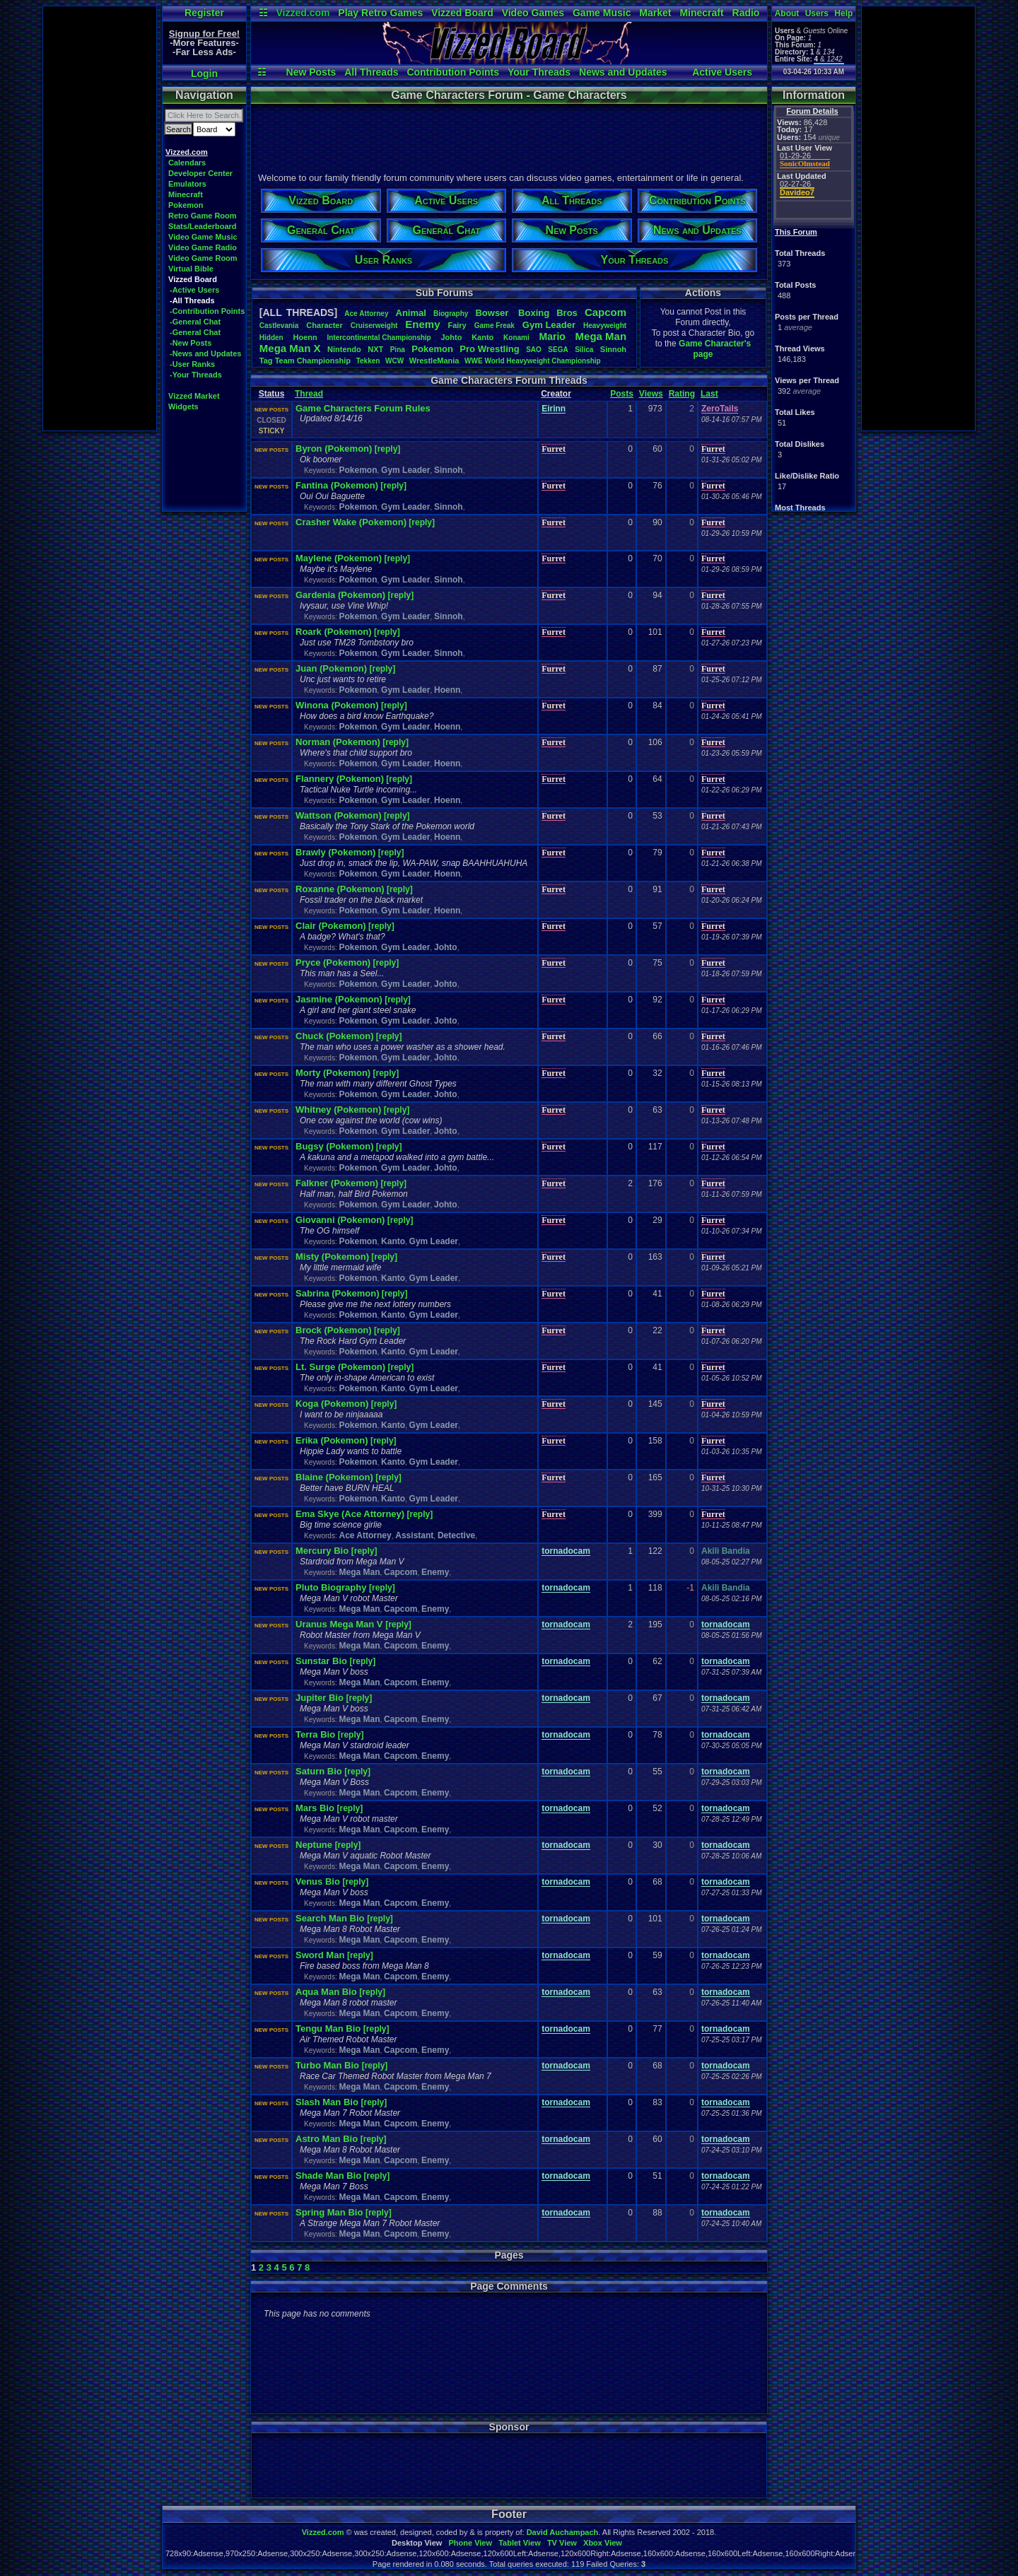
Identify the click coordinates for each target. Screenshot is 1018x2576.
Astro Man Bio (328, 2138)
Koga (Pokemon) (332, 1403)
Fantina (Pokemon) (337, 485)
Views (651, 394)
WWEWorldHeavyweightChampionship (532, 361)
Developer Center (200, 173)
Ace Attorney (365, 1535)
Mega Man (359, 1572)
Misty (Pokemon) (332, 1256)
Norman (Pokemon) (338, 742)
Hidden (271, 337)
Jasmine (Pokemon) (339, 999)
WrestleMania (434, 360)
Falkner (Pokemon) (337, 1183)
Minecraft (701, 12)
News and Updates (623, 72)
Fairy (456, 325)
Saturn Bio (320, 1771)
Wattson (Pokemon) (339, 815)
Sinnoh (613, 349)
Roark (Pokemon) (334, 631)
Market (655, 12)
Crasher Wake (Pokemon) (351, 522)
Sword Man (321, 1955)
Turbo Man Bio (329, 2065)
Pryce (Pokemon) (333, 962)
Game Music (602, 12)
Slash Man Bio (328, 2102)
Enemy (422, 324)
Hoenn (305, 337)
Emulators (187, 184)
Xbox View (602, 2543)
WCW (394, 361)
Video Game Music (203, 237)
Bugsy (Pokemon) (335, 1146)
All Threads (371, 72)
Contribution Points (452, 72)
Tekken (368, 361)
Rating (682, 394)
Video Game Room (203, 258)
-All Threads (192, 300)
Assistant (414, 1535)
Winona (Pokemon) (337, 705)
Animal (411, 313)
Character (324, 325)
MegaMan (601, 336)
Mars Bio (316, 1808)
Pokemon (186, 205)
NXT (375, 349)
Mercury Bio (323, 1550)
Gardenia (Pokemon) (340, 595)
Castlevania (279, 325)
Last (709, 394)
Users (817, 13)
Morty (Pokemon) (333, 1072)
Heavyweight (604, 325)
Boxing (533, 313)
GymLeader (548, 325)
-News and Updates (205, 353)
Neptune (315, 1844)
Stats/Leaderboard (202, 226)
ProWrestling (489, 349)
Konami (516, 337)
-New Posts (190, 343)
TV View (562, 2543)
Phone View (470, 2543)
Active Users (722, 72)
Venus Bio (319, 1881)
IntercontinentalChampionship (379, 337)
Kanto (482, 337)
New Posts (311, 72)
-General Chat (195, 321)
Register (204, 12)
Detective (456, 1535)
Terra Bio (317, 1734)
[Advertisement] (99, 218)
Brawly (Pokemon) (335, 852)
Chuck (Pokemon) (335, 1036)
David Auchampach (563, 2532)
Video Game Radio (202, 247)
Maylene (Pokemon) (339, 558)
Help (843, 13)
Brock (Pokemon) (334, 1330)
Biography (450, 313)
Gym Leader (405, 470)
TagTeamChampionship (305, 360)
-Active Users (194, 290)
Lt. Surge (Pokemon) (340, 1367)
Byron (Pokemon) (334, 448)
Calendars (187, 162)
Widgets (183, 406)
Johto (451, 337)
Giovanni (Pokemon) (340, 1219)
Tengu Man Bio (329, 2028)
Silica (584, 349)
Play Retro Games (380, 12)
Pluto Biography (332, 1587)
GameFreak (494, 325)
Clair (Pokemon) (331, 925)
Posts (621, 394)
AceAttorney (366, 313)
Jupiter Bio (321, 1697)
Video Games (533, 12)
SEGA (558, 349)
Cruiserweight (374, 325)
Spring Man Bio (330, 2212)
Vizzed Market (194, 396)
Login (204, 73)
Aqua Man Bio (327, 1991)
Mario (552, 336)
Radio (746, 12)
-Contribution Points (207, 311)
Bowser (493, 313)
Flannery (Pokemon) (340, 778)
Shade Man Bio (328, 2175)
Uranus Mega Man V (340, 1624)
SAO (534, 349)
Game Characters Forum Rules (363, 408)
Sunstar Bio (323, 1661)
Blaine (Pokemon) (334, 1477)
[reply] (388, 449)
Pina (397, 349)
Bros (567, 313)
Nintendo (344, 349)
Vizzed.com (302, 12)
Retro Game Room (202, 215)
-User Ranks (192, 364)
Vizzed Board (462, 12)
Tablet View (519, 2543)
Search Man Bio (331, 1918)
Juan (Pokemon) (331, 668)
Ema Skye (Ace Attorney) (350, 1514)
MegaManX (290, 348)
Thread (309, 394)
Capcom (605, 312)
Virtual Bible (190, 268)
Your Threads (539, 72)
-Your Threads (196, 374)
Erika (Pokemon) (332, 1440)
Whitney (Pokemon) (338, 1109)
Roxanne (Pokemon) (340, 889)
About (787, 13)
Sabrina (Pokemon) (337, 1293)
